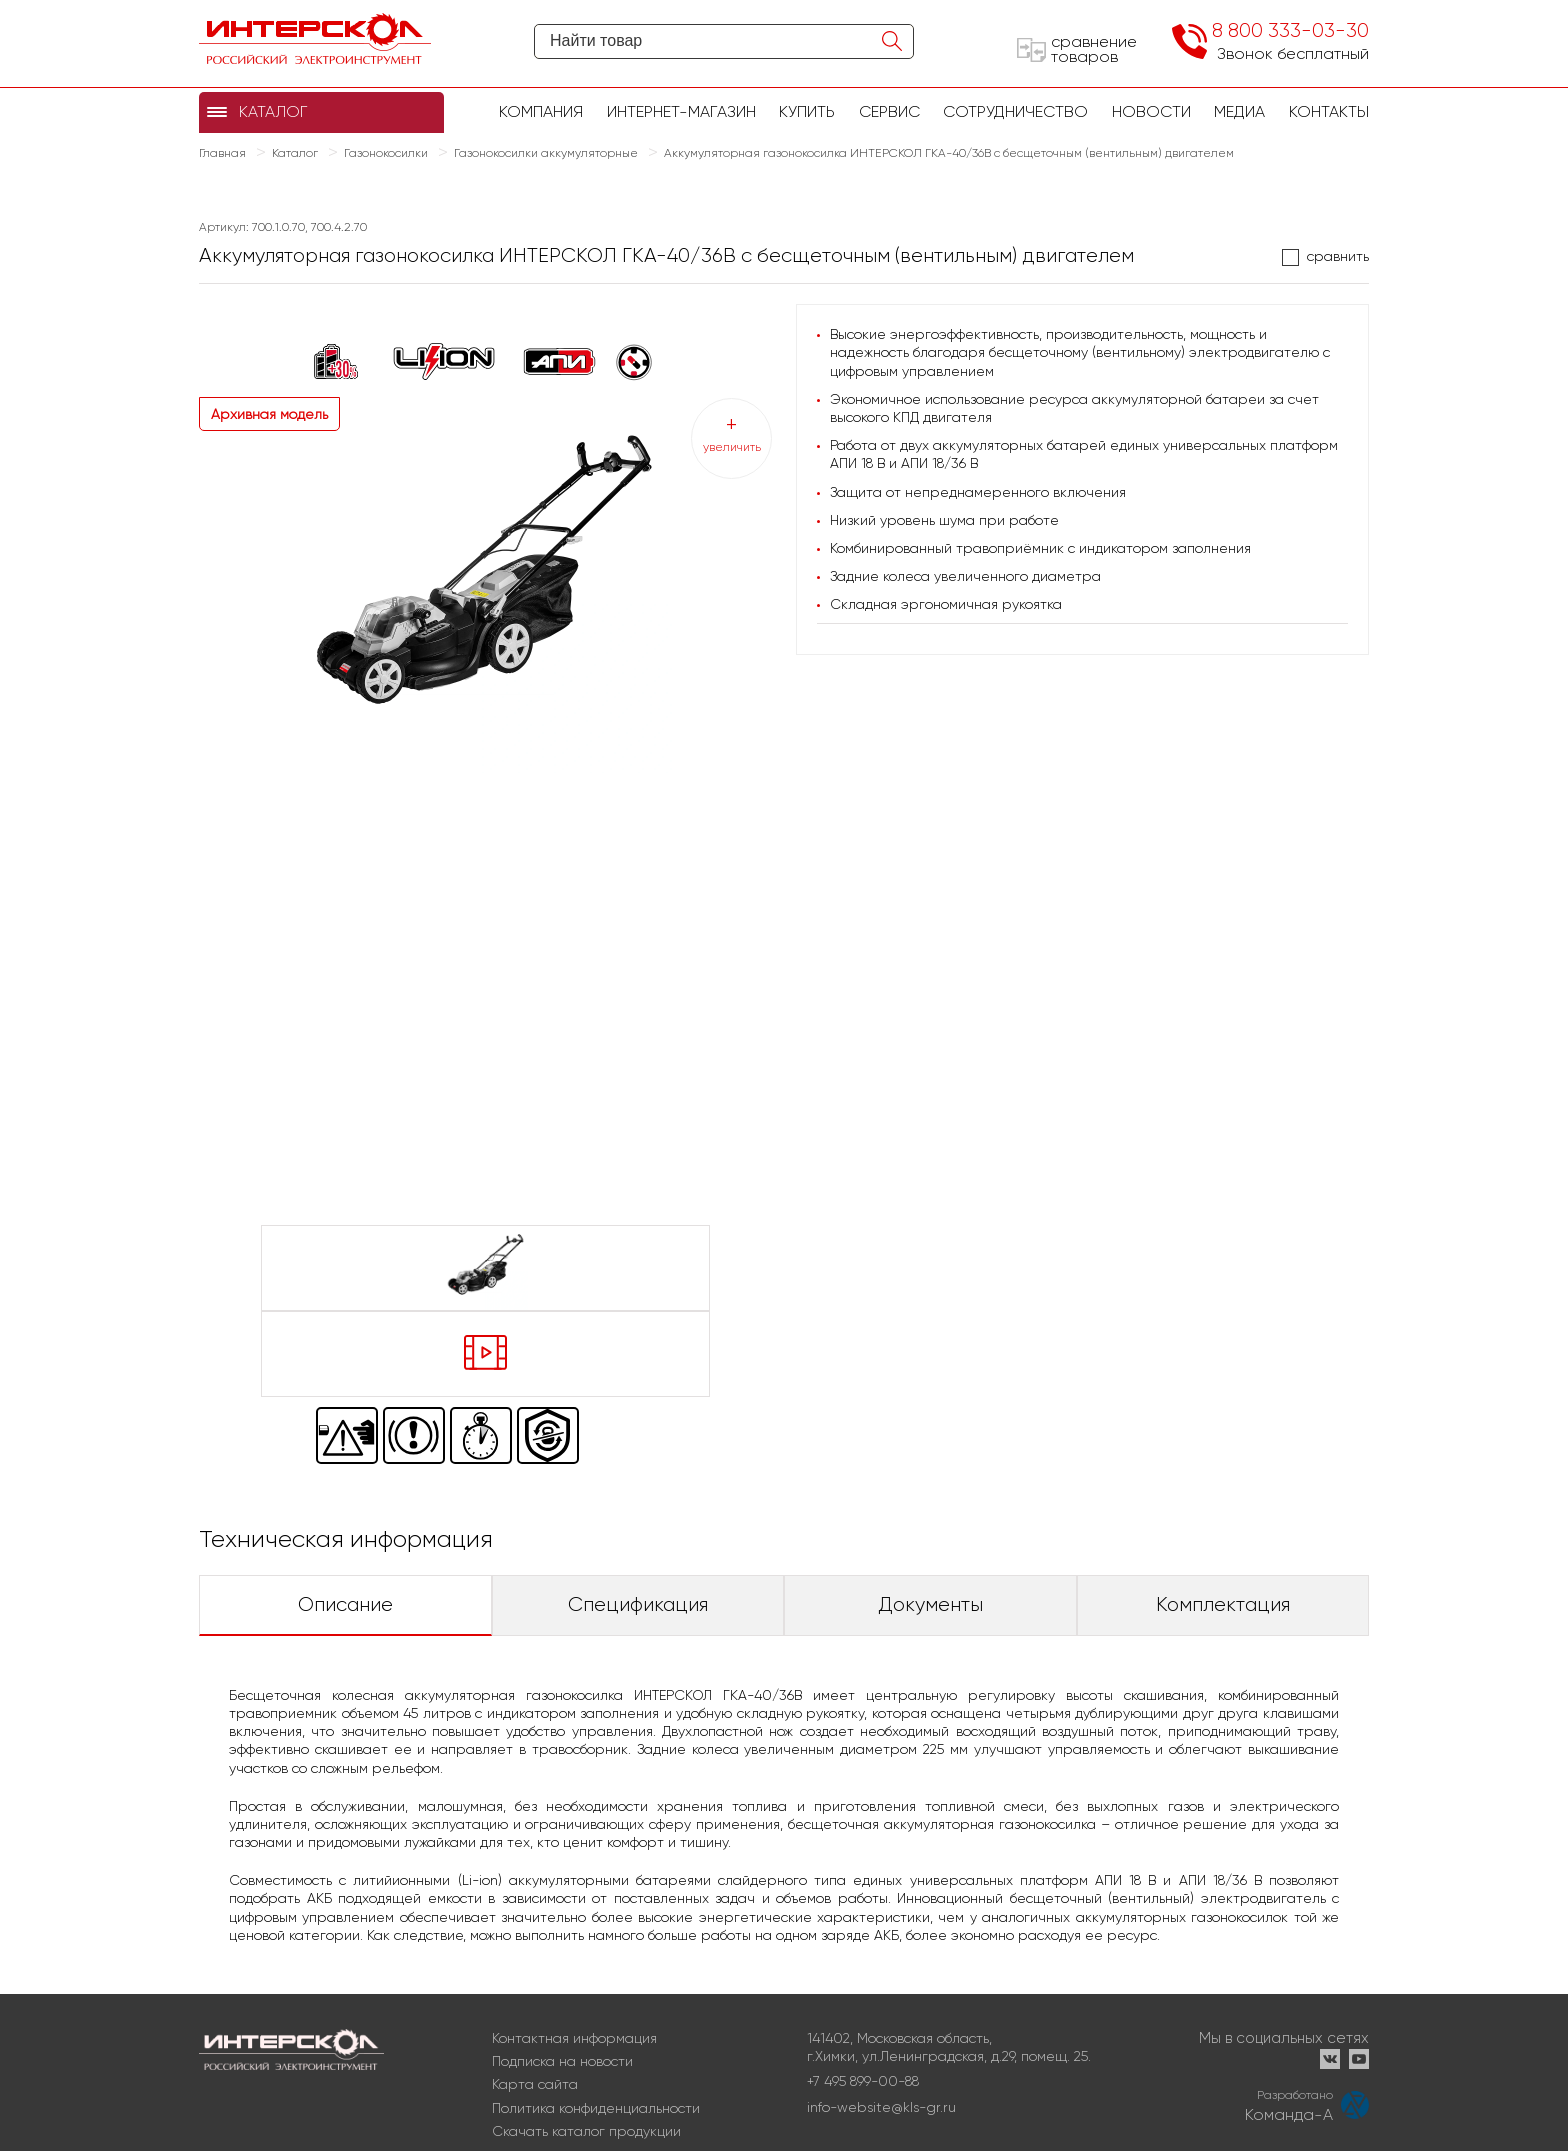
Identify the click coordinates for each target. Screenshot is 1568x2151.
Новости (1151, 111)
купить (807, 111)
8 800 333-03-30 (1290, 30)
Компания (541, 111)
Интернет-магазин (681, 111)
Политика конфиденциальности (596, 2108)
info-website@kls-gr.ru (881, 2107)
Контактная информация (574, 2038)
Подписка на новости (562, 2061)
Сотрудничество (1015, 111)
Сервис (889, 111)
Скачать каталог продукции (586, 2131)
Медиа (1239, 111)
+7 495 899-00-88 (863, 2081)
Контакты (1329, 111)
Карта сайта (535, 2084)
